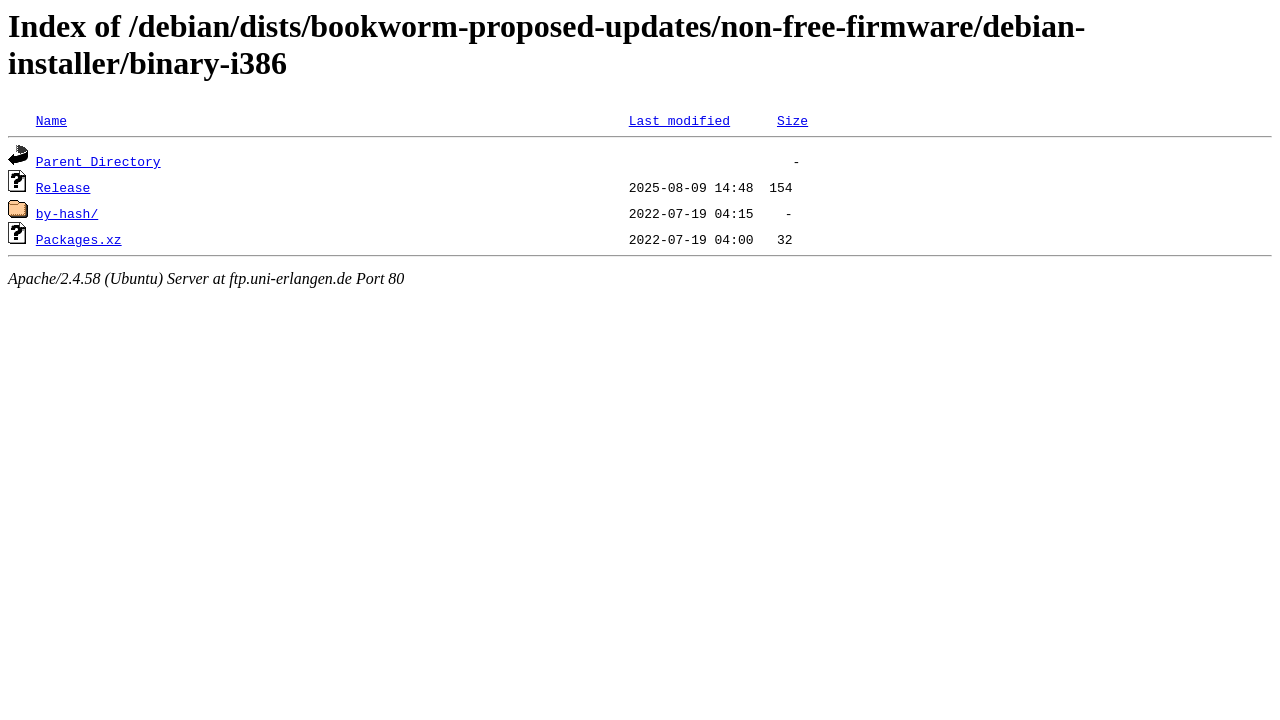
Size (792, 120)
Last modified (679, 120)
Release (63, 187)
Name (51, 120)
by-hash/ (67, 213)
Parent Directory (98, 161)
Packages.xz (79, 239)
